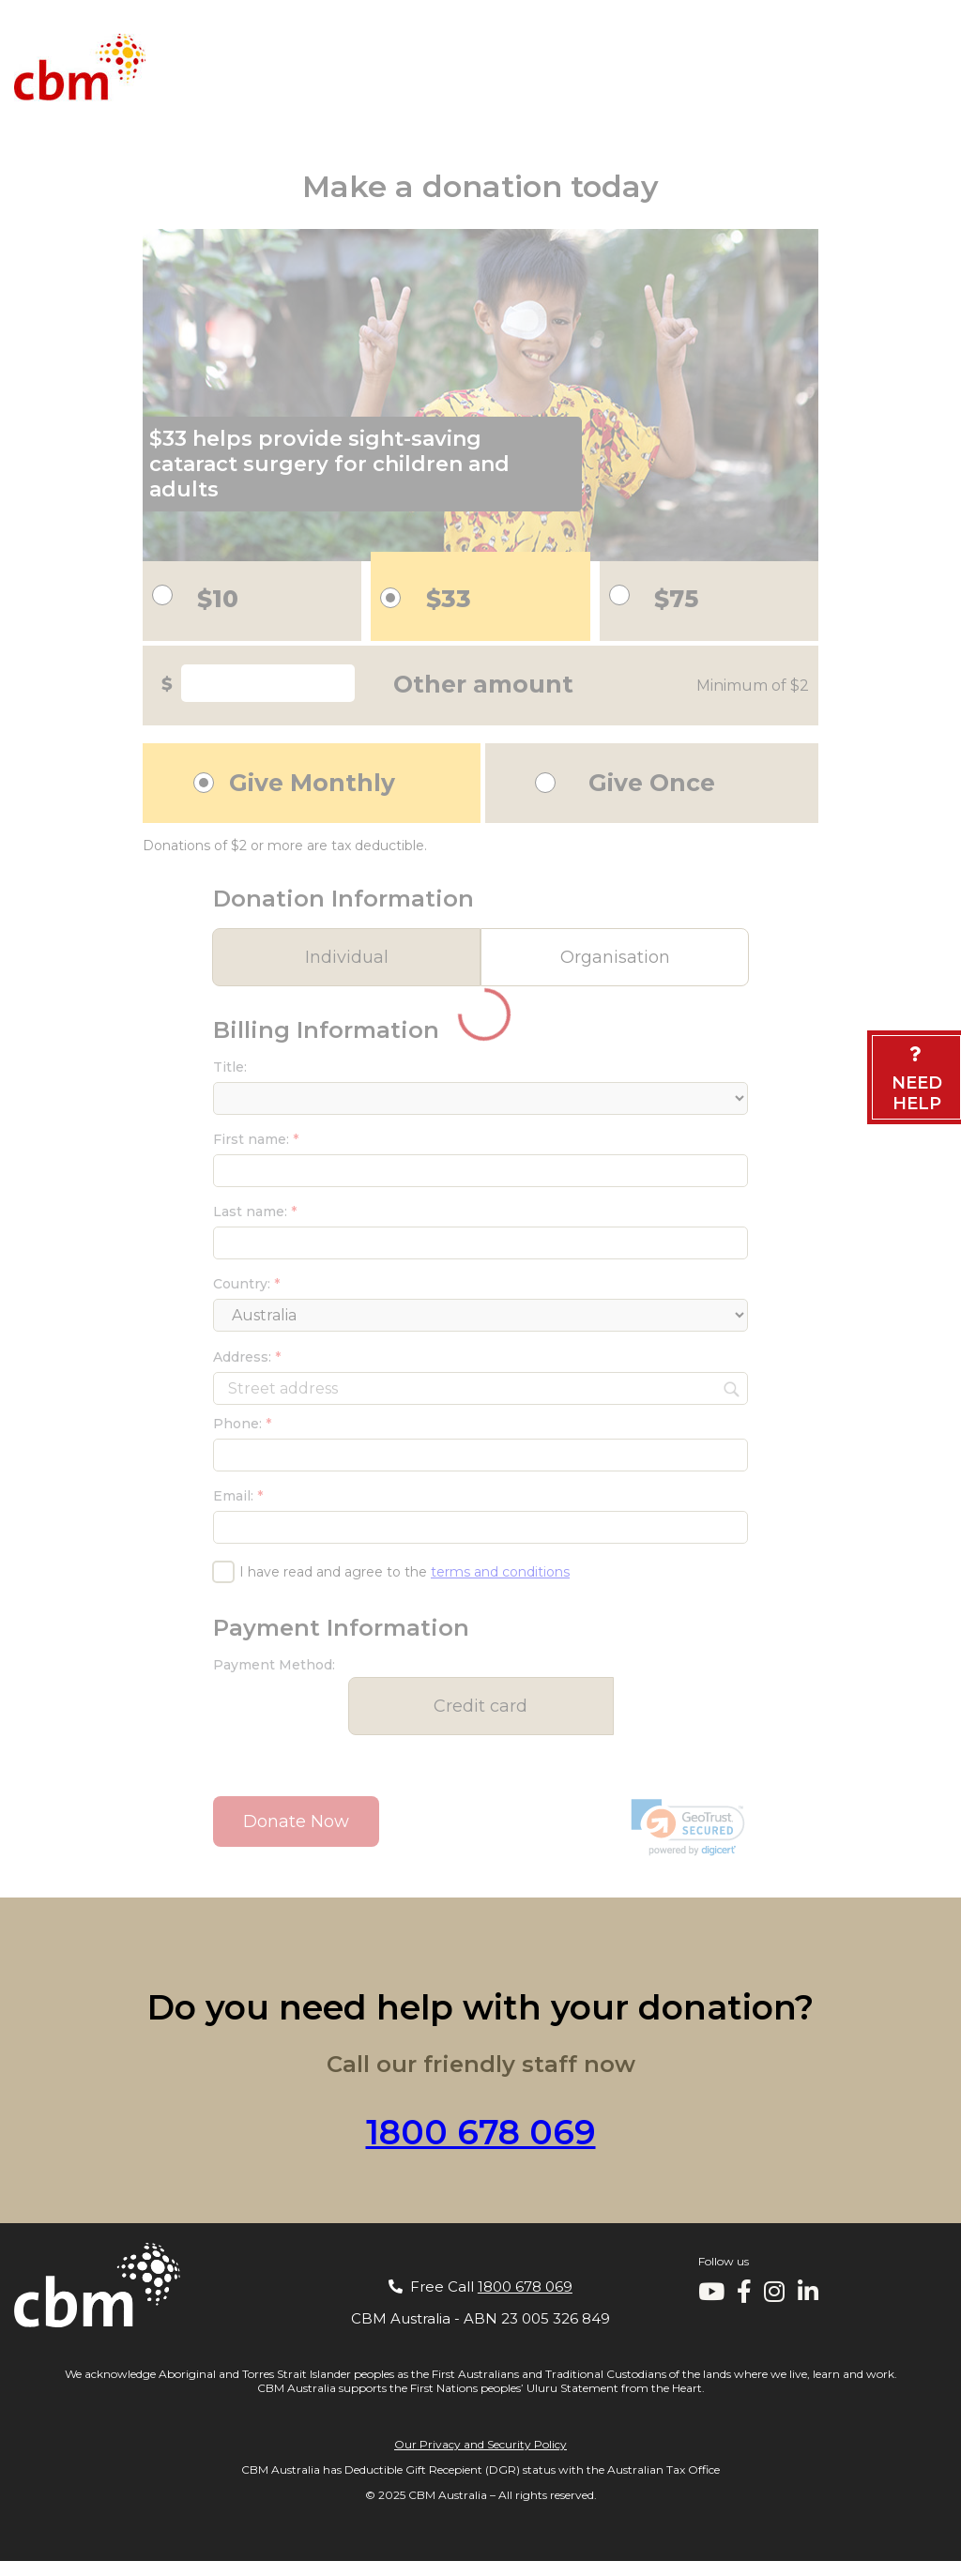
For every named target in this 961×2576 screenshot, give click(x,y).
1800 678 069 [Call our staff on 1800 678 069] (481, 2132)
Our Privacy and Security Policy (480, 2444)
